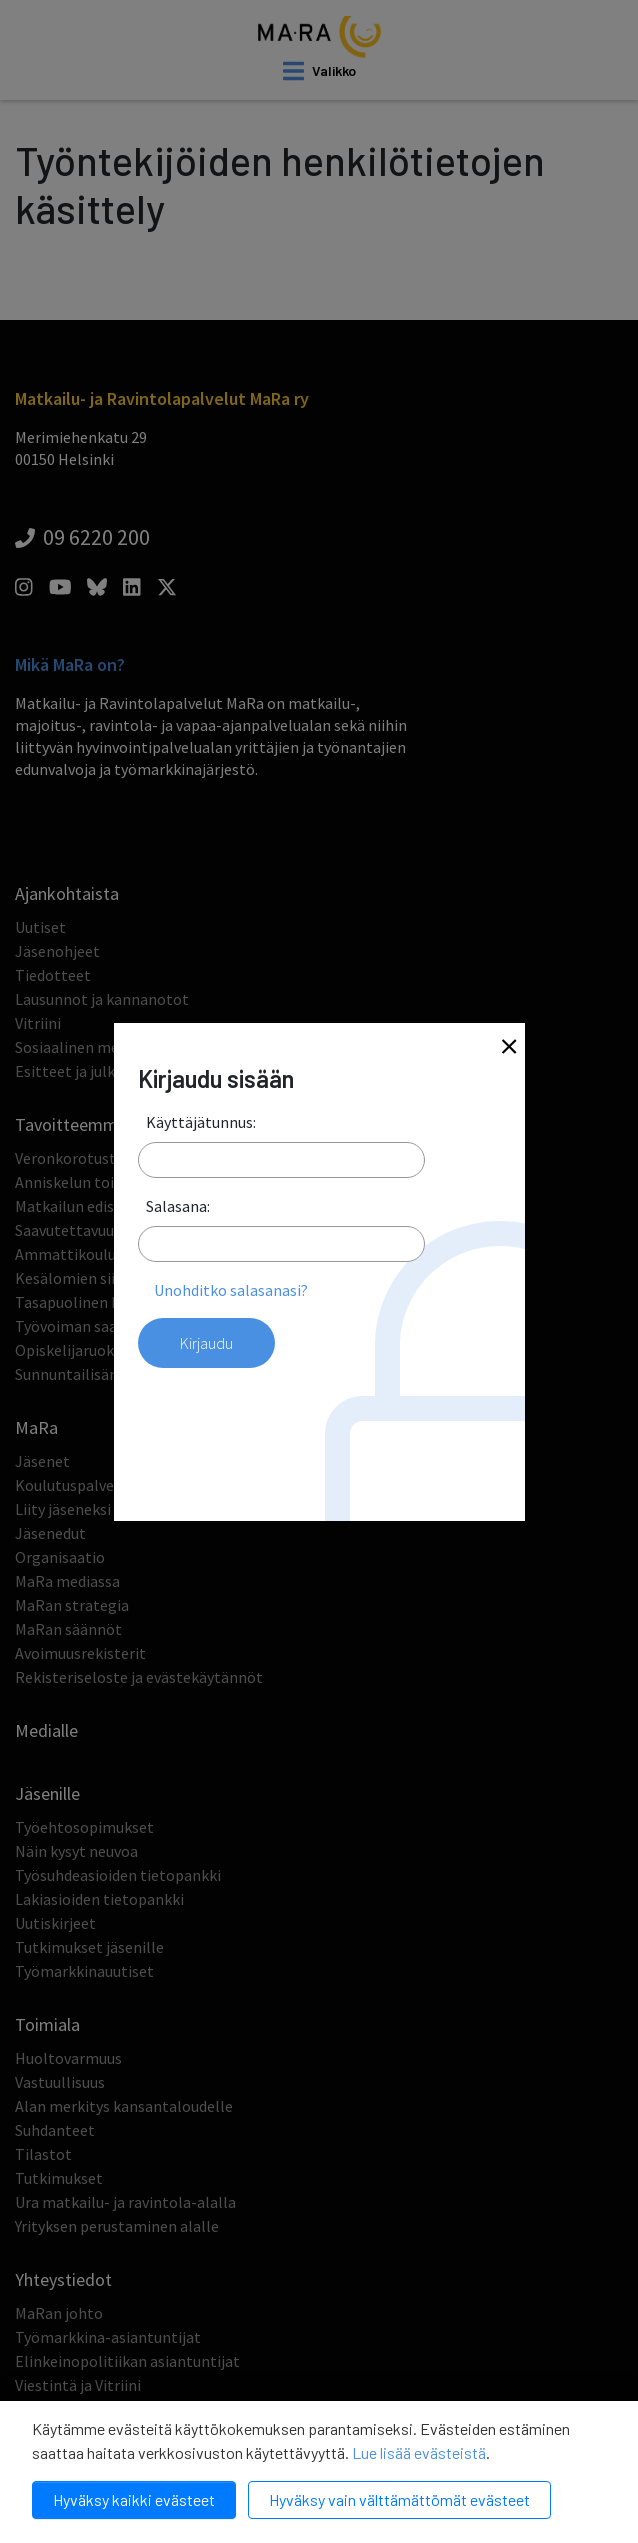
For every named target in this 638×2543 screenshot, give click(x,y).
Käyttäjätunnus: (201, 1122)
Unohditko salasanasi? (231, 1290)
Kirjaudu (206, 1343)
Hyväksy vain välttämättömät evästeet (399, 2499)
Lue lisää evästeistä (419, 2452)
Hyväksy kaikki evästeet (134, 2499)
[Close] (509, 1048)
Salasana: (178, 1206)
